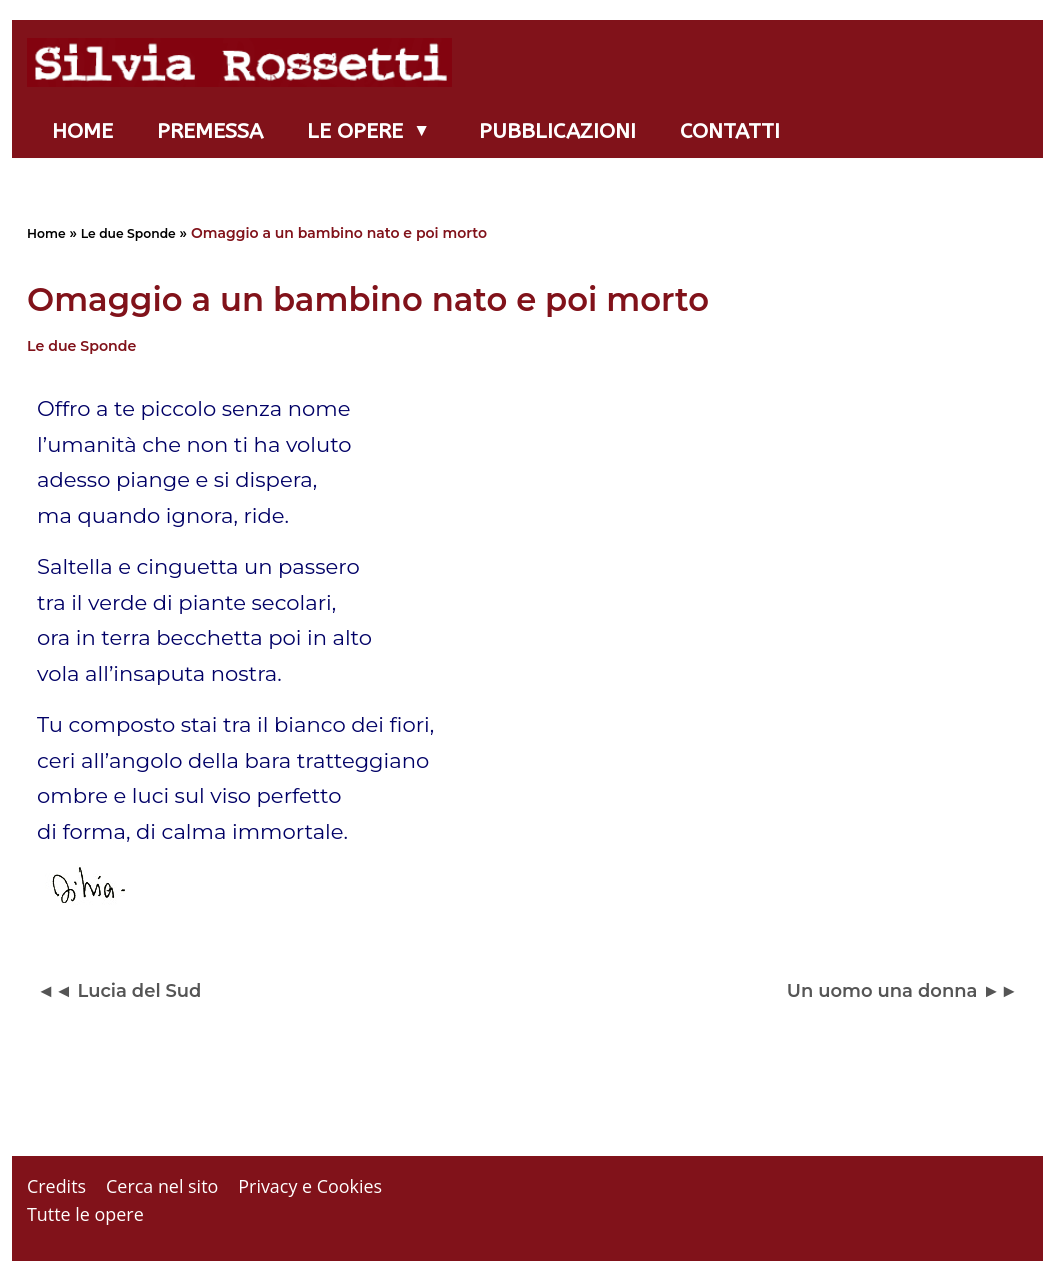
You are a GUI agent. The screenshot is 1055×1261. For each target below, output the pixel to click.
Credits (56, 1186)
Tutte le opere (85, 1214)
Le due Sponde (128, 233)
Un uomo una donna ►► (902, 991)
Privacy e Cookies (310, 1186)
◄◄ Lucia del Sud (119, 991)
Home (82, 131)
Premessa (210, 131)
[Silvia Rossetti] (244, 62)
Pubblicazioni (557, 131)
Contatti (730, 131)
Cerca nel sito (162, 1186)
